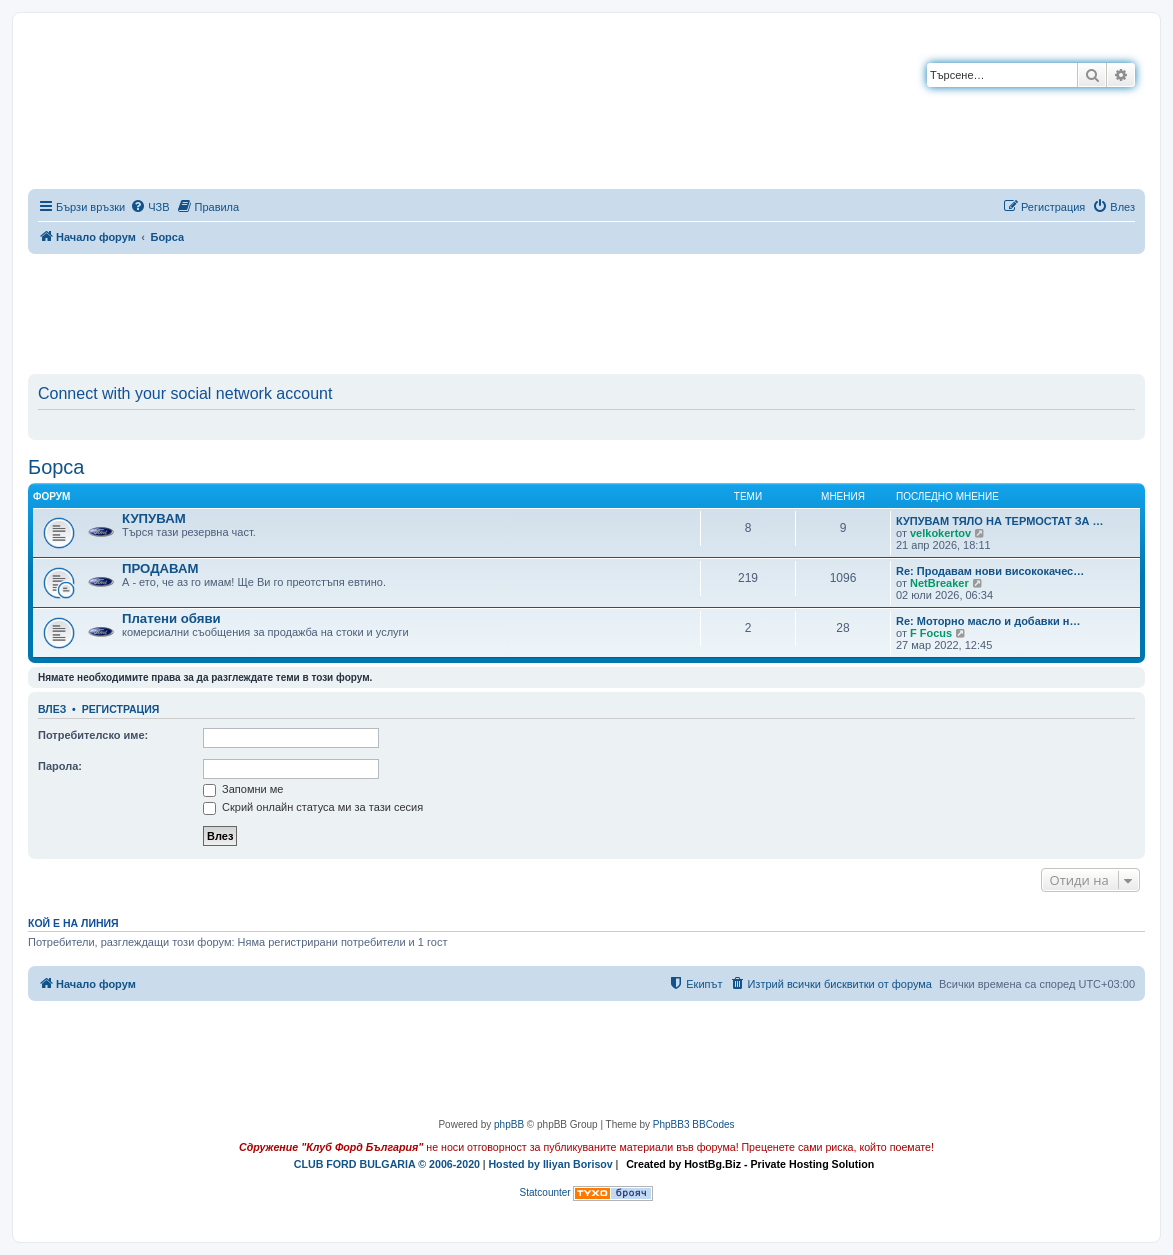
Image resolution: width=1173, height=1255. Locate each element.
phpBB (509, 1124)
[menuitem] (149, 207)
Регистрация (121, 709)
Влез (52, 709)
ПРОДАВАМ (160, 568)
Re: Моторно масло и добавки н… (988, 621)
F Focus (931, 633)
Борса (56, 467)
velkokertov (940, 533)
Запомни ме (243, 789)
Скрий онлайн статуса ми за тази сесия (313, 807)
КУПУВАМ (154, 518)
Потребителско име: (93, 735)
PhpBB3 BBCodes (694, 1124)
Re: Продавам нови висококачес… (990, 571)
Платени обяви (171, 618)
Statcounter (545, 1192)
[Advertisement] (587, 310)
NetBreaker (939, 583)
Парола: (60, 766)
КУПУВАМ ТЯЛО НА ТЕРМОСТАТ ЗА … (1000, 521)
